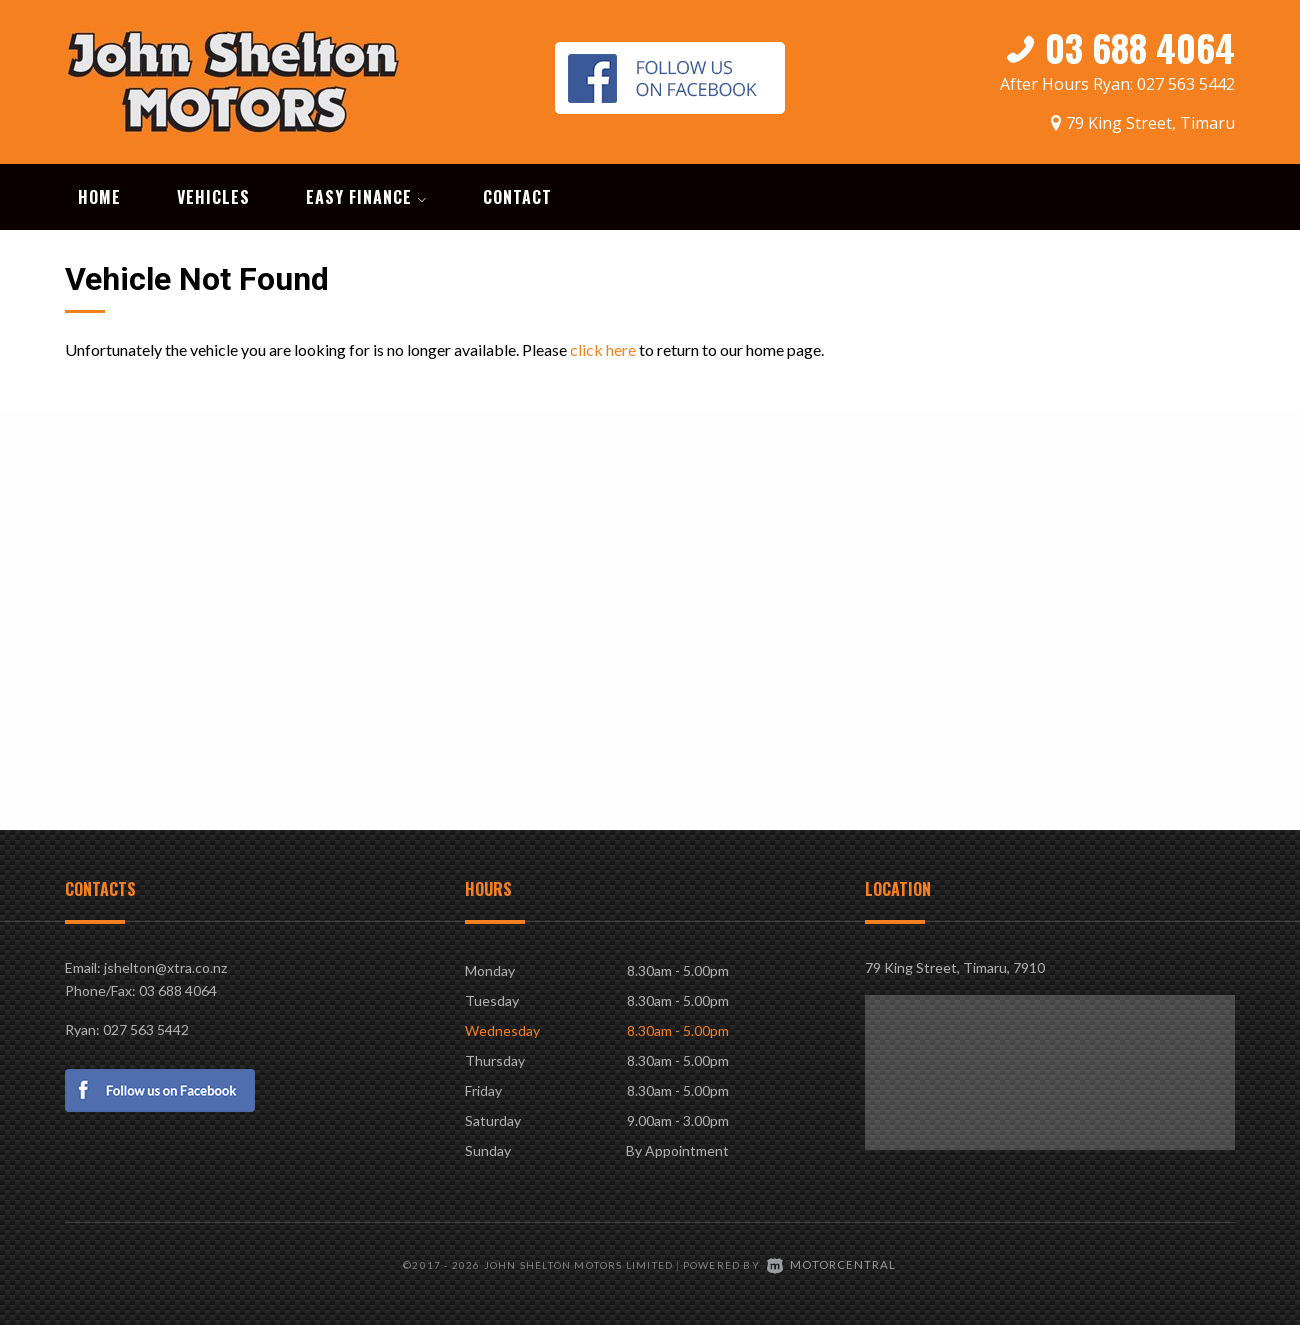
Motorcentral (832, 1260)
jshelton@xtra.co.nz (165, 964)
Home (99, 194)
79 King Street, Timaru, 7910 (955, 964)
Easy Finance (366, 194)
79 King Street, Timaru (1150, 117)
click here (603, 346)
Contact (517, 194)
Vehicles (213, 194)
